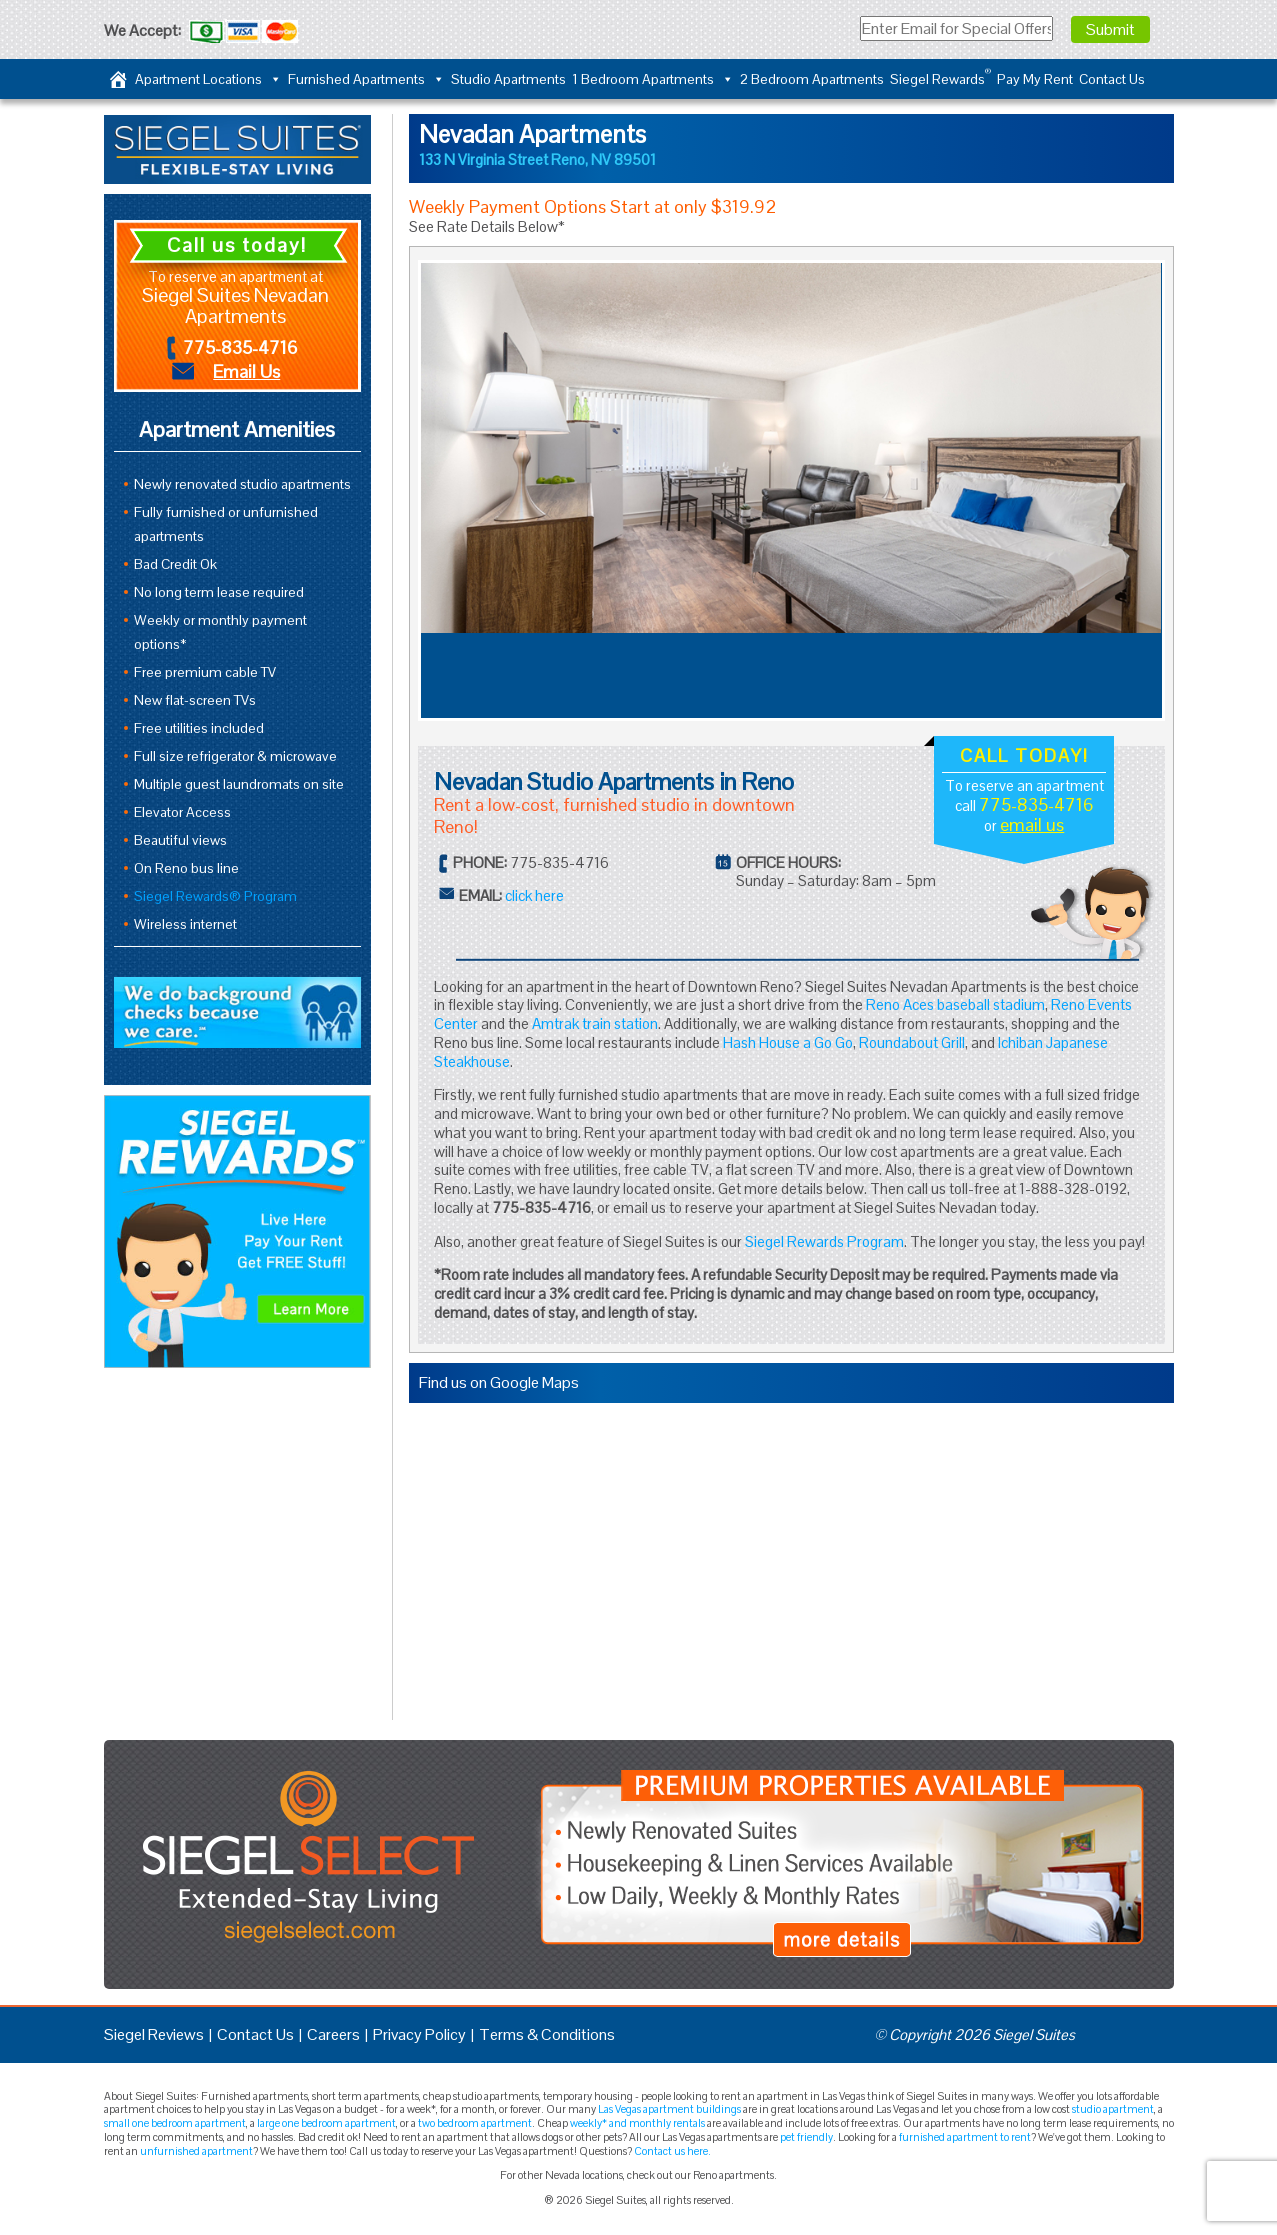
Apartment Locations (208, 79)
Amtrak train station (595, 1023)
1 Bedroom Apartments (653, 79)
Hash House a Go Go (788, 1042)
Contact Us (1112, 79)
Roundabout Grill (912, 1042)
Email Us (246, 371)
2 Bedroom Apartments (812, 79)
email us (1032, 824)
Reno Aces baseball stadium (955, 1004)
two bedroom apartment (475, 2123)
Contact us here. (672, 2151)
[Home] (118, 79)
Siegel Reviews (154, 2034)
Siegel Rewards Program (824, 1241)
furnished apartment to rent (965, 2137)
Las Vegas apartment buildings (669, 2109)
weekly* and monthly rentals (637, 2123)
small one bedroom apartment (175, 2123)
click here (534, 895)
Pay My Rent (1035, 79)
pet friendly (806, 2137)
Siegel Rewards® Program (215, 896)
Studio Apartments (508, 79)
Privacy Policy (419, 2034)
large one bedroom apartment (326, 2123)
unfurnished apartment (196, 2151)
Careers (333, 2034)
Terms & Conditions (547, 2034)
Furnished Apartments (366, 79)
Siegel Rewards (940, 77)
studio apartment (1113, 2109)
